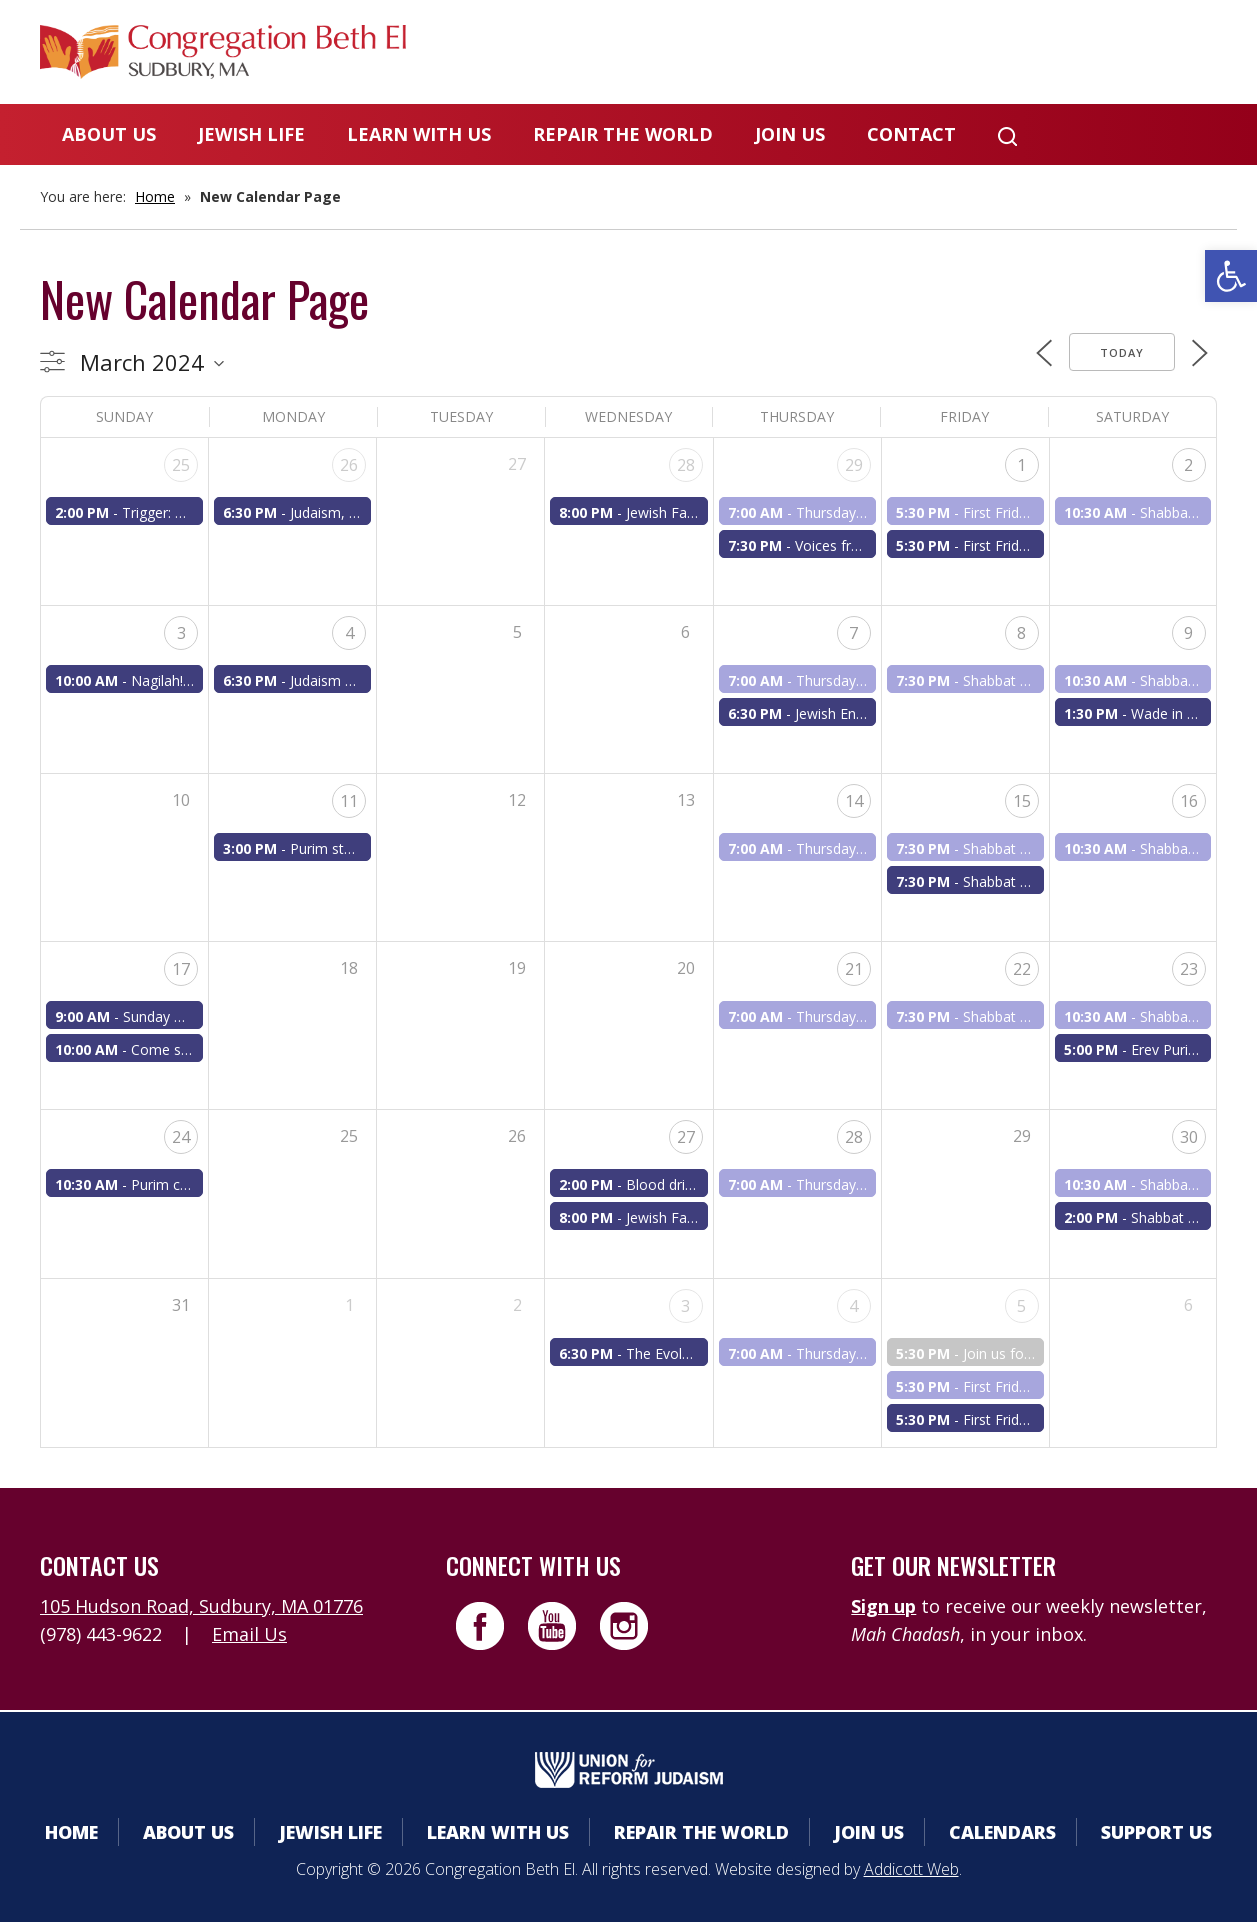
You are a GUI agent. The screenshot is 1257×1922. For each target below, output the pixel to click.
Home (155, 196)
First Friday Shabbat (1027, 512)
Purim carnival (176, 1184)
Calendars (850, 54)
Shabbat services (1017, 680)
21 (854, 969)
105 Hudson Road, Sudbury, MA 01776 (201, 1606)
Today (1122, 352)
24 (181, 1137)
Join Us (790, 134)
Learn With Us (419, 134)
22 (1022, 969)
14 (854, 801)
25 (181, 465)
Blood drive (663, 1184)
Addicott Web (911, 1869)
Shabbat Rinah (1009, 848)
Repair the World (623, 134)
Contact (911, 134)
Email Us (249, 1634)
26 (349, 465)
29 (854, 465)
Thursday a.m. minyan (867, 512)
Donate (984, 54)
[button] (1231, 276)
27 (686, 1137)
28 (686, 465)
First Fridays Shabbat (1030, 545)
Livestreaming (1138, 54)
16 (1189, 801)
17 (181, 969)
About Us (109, 134)
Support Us (1156, 1832)
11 (349, 801)
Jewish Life (251, 134)
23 (1189, 969)
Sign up (883, 1606)
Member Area (687, 54)
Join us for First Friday (1033, 1353)
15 (1022, 801)
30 (1189, 1137)
